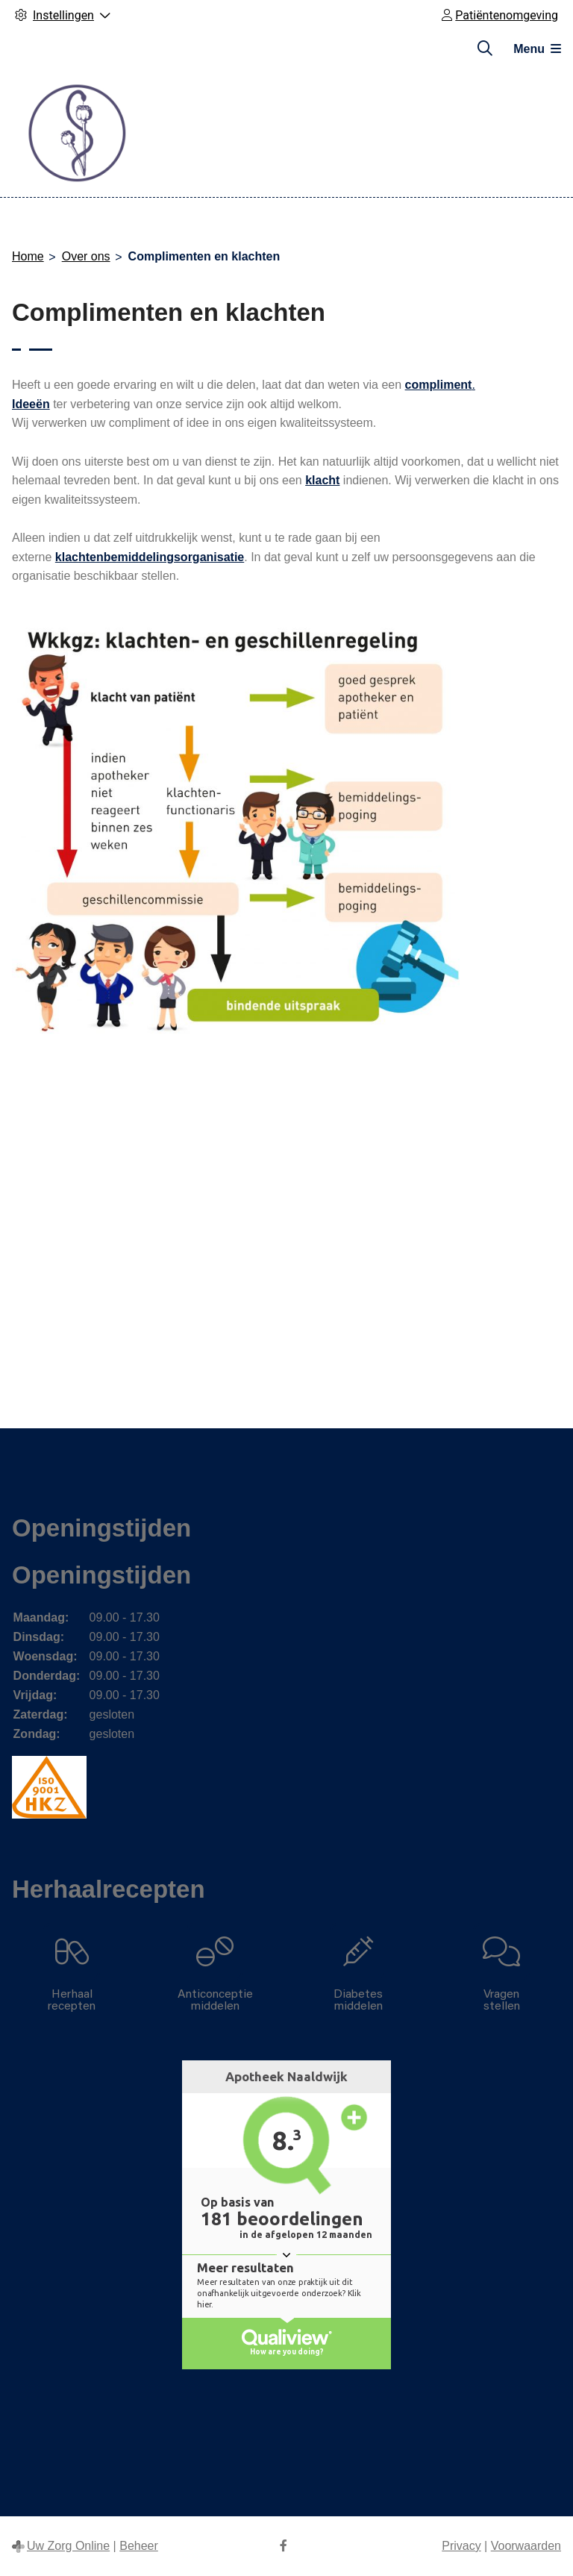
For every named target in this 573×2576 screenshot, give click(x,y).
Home (28, 256)
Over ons (86, 256)
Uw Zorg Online (68, 2545)
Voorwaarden (526, 2545)
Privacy (461, 2545)
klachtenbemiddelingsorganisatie (149, 557)
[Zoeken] (485, 48)
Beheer (138, 2545)
